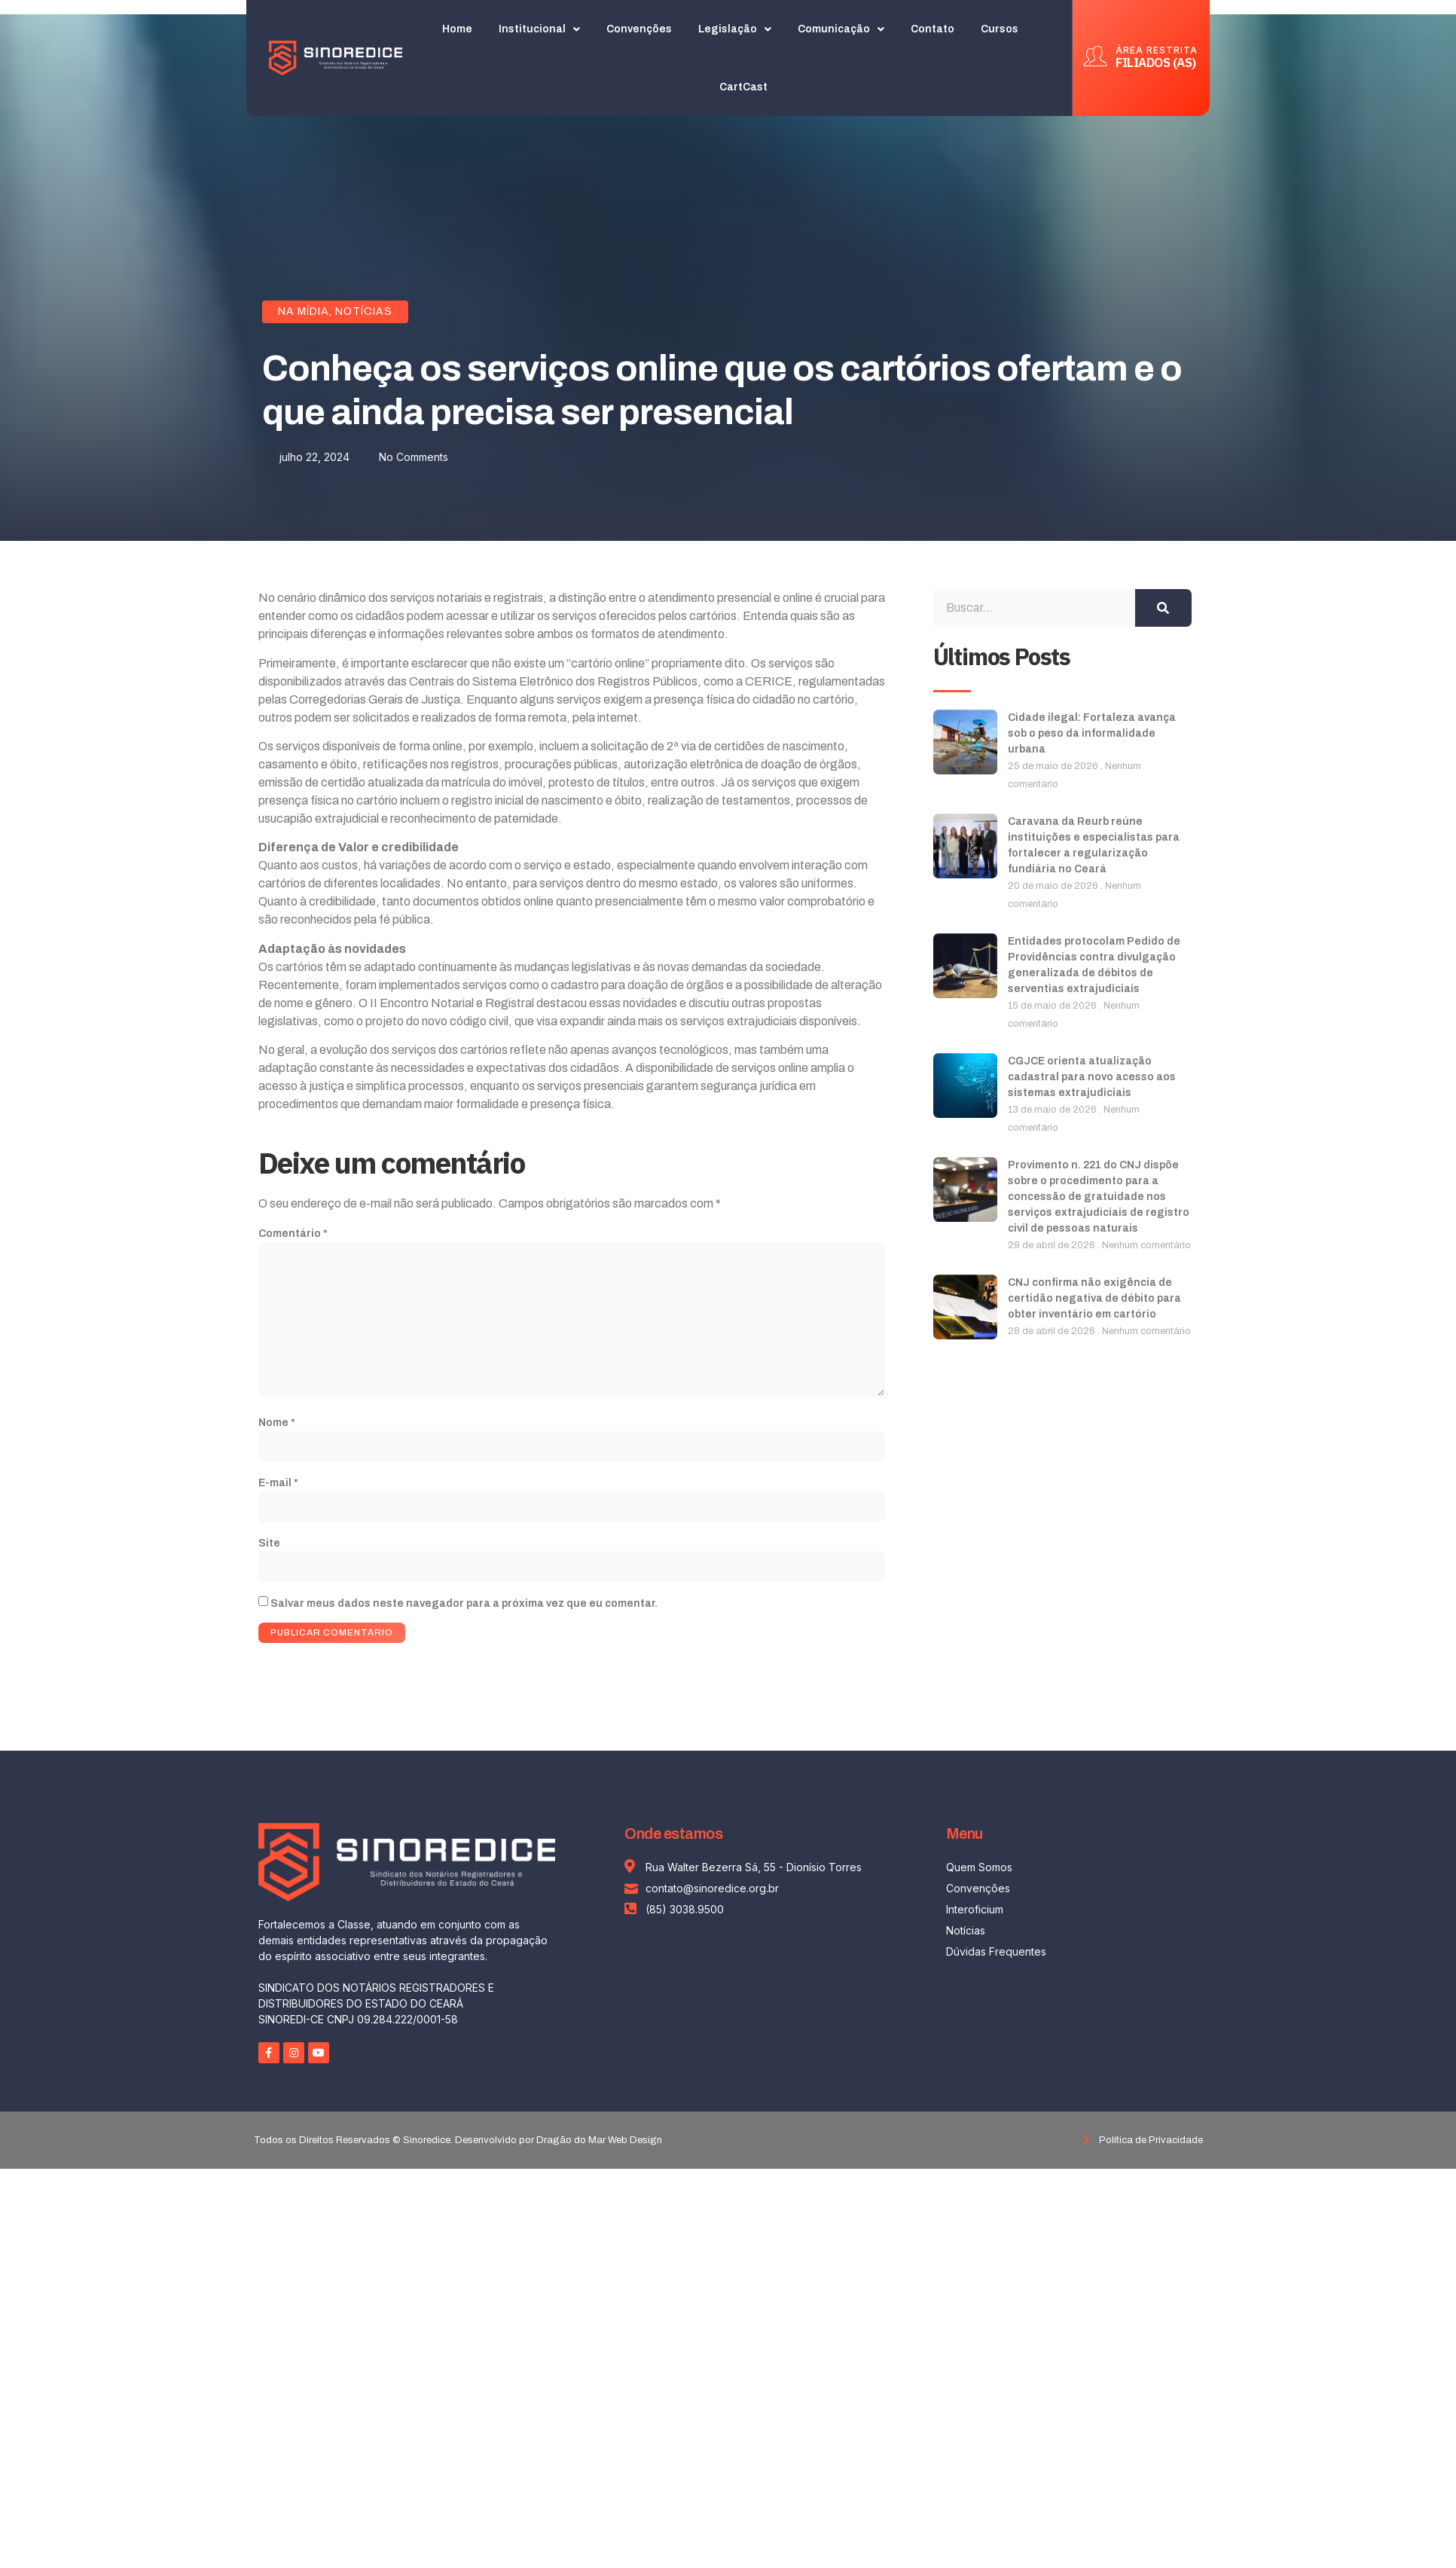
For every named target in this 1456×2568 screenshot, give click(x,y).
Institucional (540, 29)
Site (269, 1547)
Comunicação (841, 29)
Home (458, 29)
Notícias (363, 311)
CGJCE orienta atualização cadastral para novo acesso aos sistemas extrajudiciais (1092, 1076)
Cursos (1000, 29)
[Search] (1163, 608)
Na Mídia (303, 311)
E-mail (278, 1486)
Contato (933, 29)
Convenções (640, 29)
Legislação (735, 29)
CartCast (744, 87)
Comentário (293, 1233)
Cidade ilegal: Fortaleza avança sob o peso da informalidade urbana (1092, 733)
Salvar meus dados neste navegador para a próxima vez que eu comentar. (464, 1608)
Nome (276, 1425)
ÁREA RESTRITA (1157, 50)
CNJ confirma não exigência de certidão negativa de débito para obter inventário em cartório (1094, 1298)
